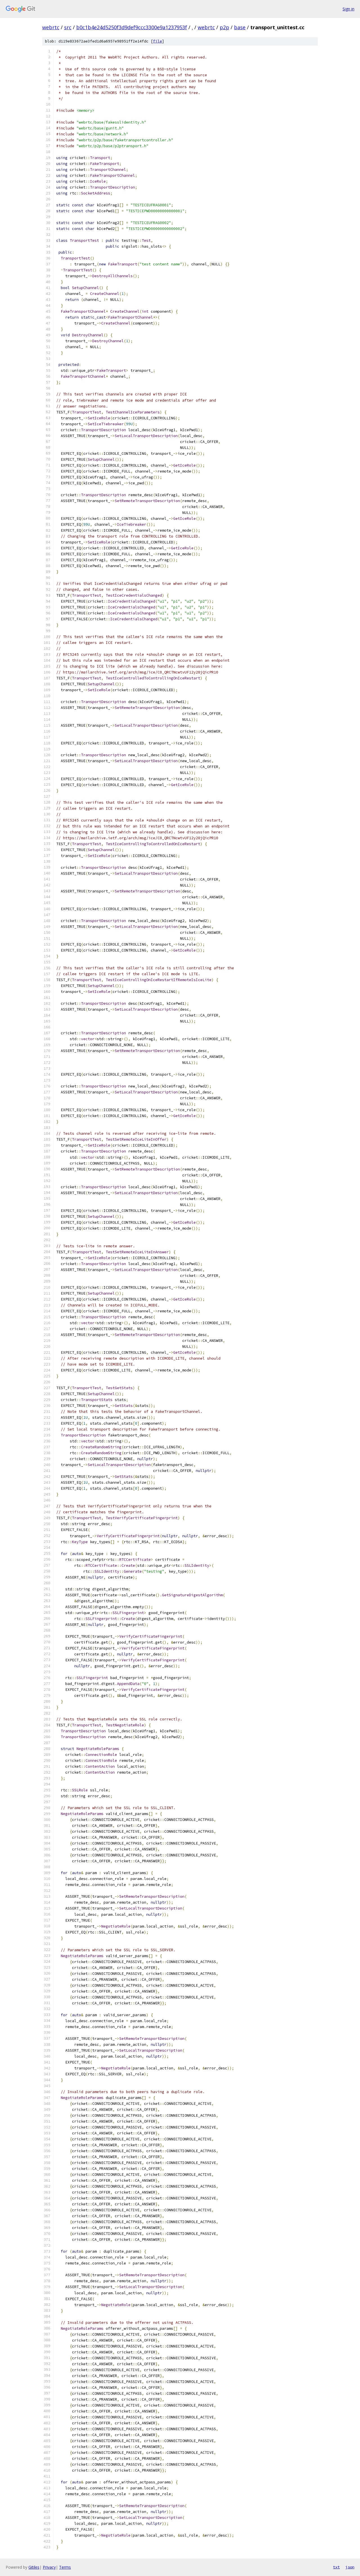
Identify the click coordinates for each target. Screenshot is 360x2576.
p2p (224, 27)
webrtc (50, 27)
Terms (65, 2567)
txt (336, 2567)
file (157, 41)
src (67, 27)
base (240, 27)
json (349, 2567)
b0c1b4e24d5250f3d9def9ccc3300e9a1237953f (131, 27)
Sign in (348, 9)
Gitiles (33, 2567)
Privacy (49, 2567)
